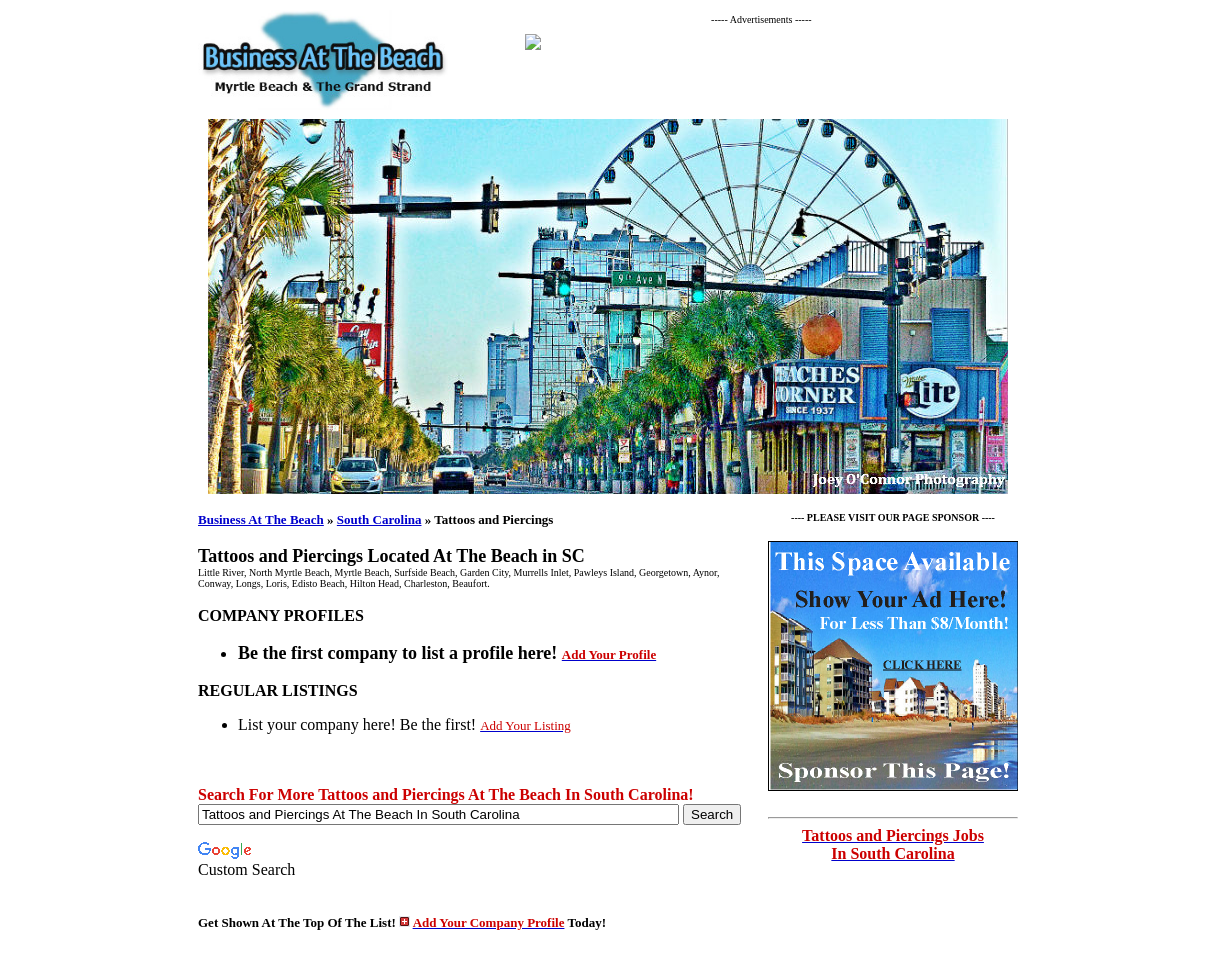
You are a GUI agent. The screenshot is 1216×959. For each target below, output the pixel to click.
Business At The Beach (261, 519)
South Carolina (379, 519)
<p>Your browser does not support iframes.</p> (767, 66)
